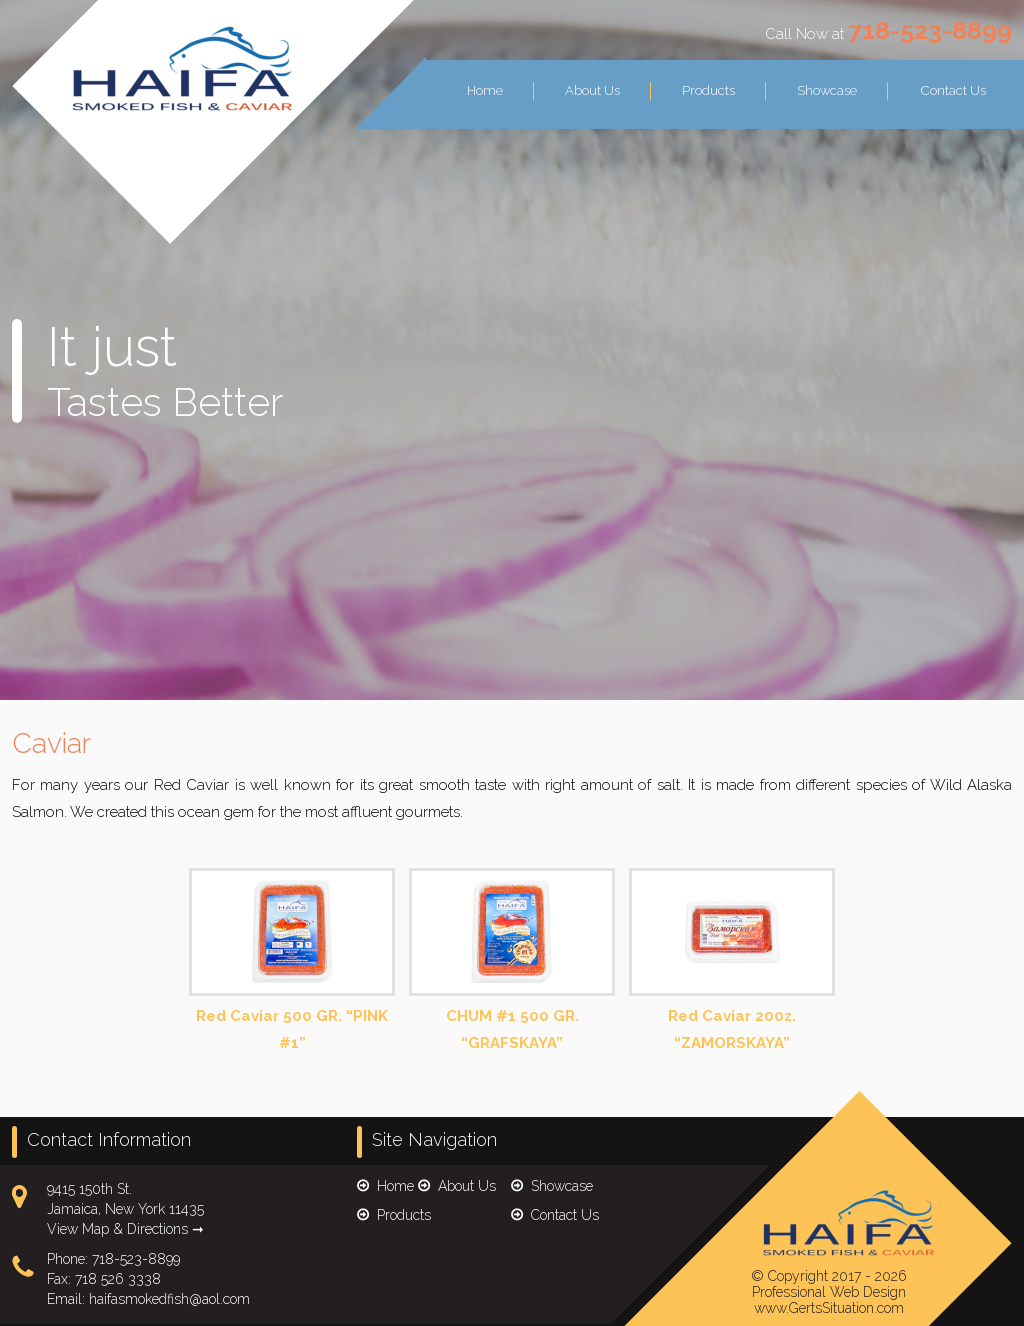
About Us (592, 90)
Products (708, 90)
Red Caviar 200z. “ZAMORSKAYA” (732, 961)
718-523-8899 (930, 30)
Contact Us (953, 90)
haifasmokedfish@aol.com (169, 1299)
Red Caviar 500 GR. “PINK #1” (292, 961)
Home (485, 90)
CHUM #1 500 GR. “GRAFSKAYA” (512, 961)
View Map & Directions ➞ (125, 1229)
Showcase (827, 90)
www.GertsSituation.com (829, 1308)
